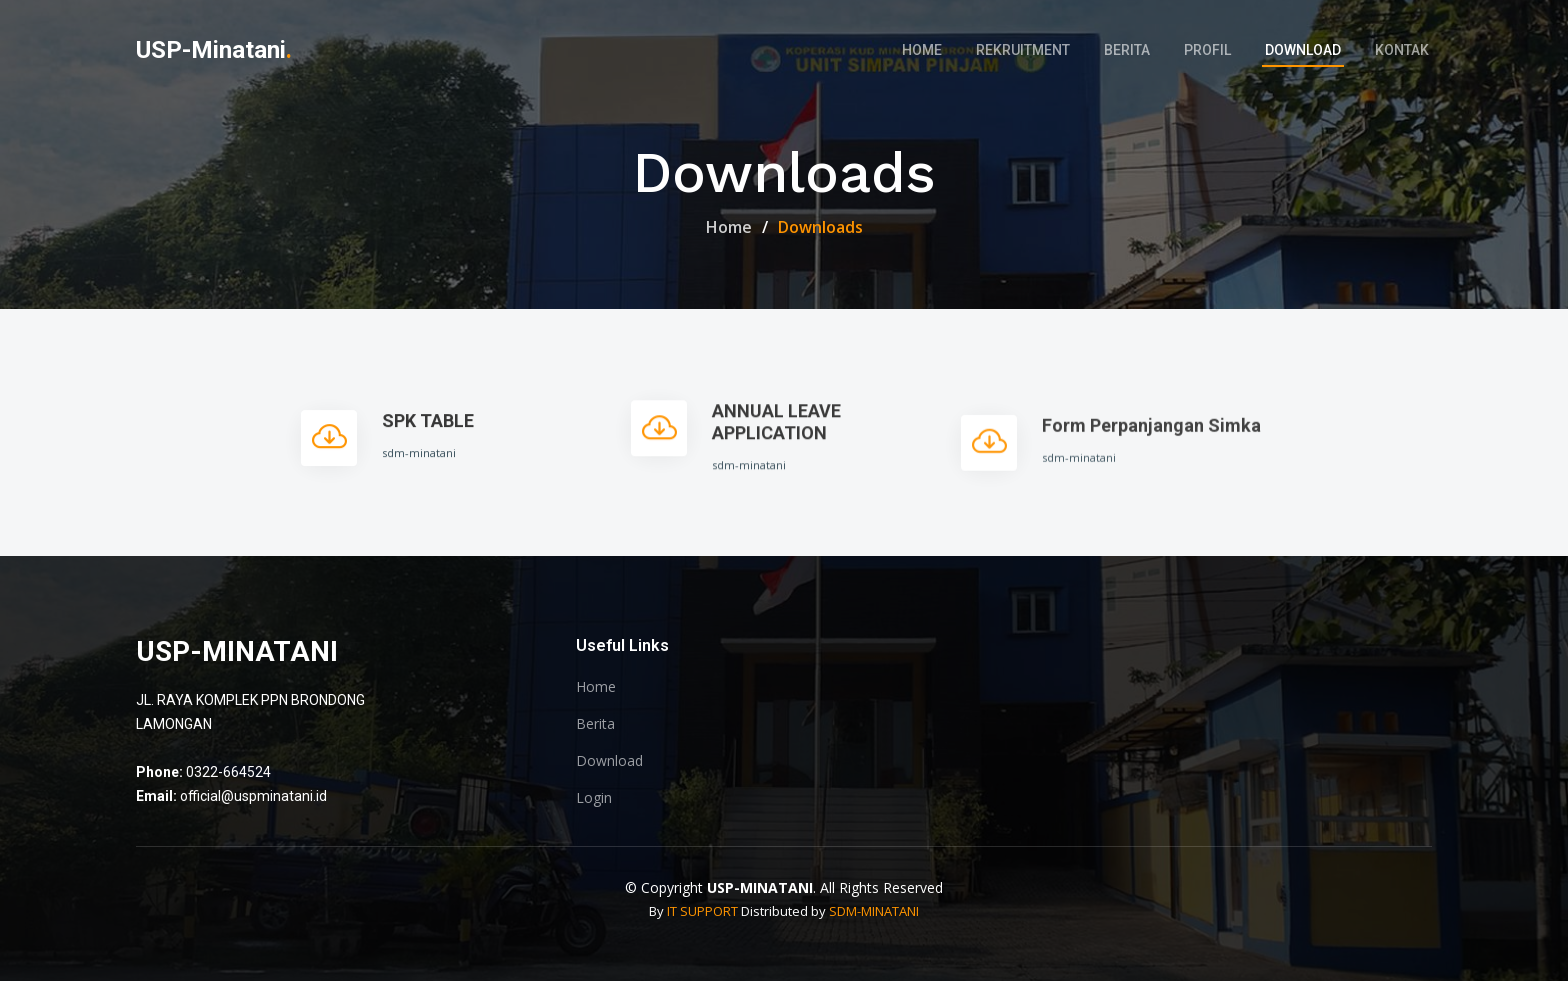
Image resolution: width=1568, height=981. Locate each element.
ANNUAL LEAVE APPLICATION (776, 436)
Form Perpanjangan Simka (1151, 446)
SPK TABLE (428, 429)
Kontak (1402, 50)
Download (1303, 50)
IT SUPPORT (702, 911)
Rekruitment (1023, 50)
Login (594, 798)
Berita (1127, 50)
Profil (1207, 50)
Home (922, 50)
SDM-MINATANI (874, 911)
